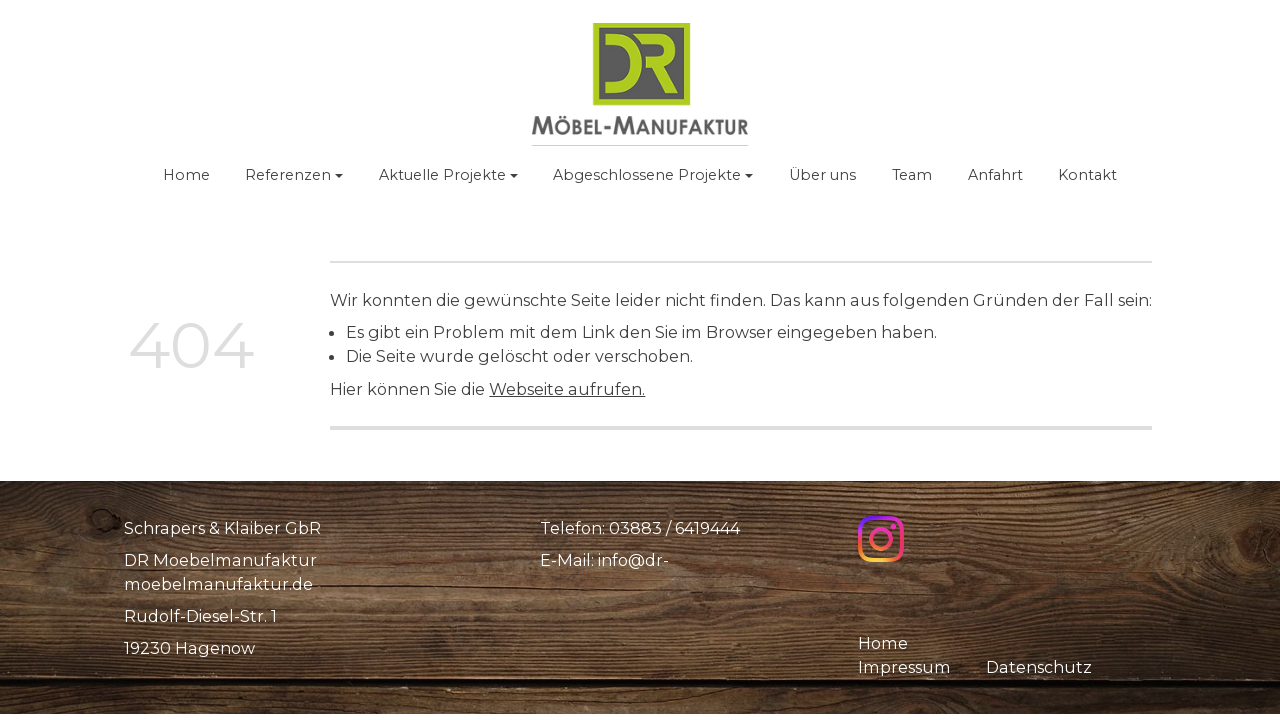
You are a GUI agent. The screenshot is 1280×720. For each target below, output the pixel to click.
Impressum (906, 667)
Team (912, 175)
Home (186, 175)
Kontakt (1087, 175)
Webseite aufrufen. (567, 389)
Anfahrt (995, 175)
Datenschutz (1039, 667)
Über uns (822, 175)
